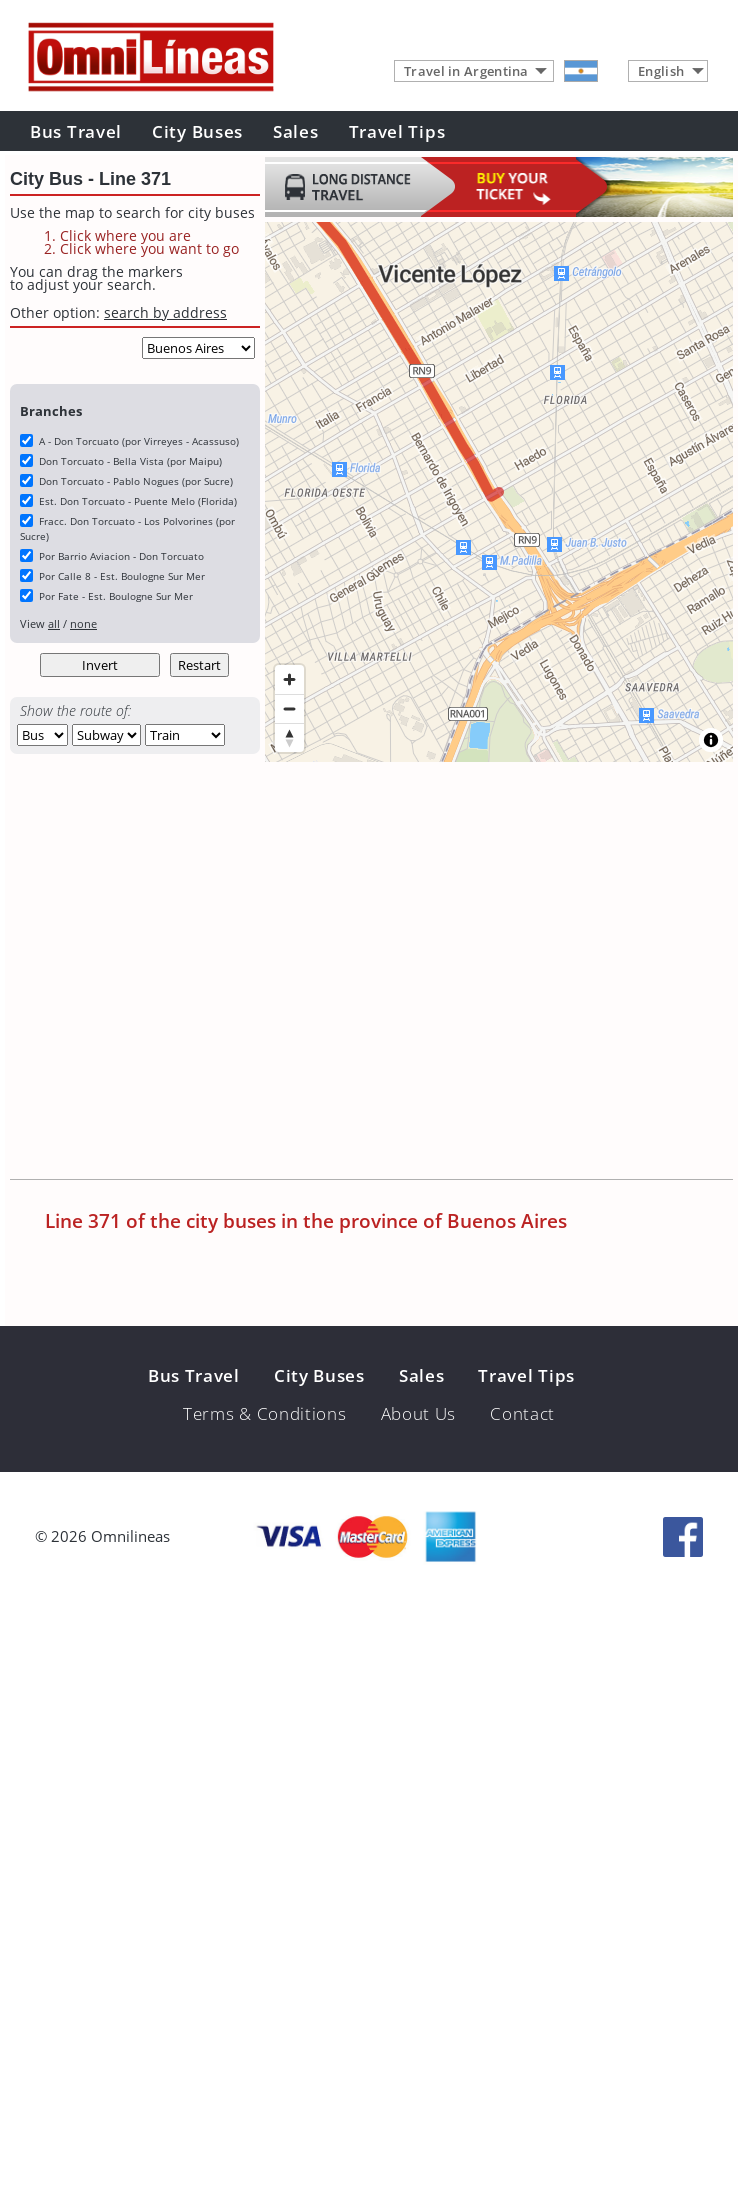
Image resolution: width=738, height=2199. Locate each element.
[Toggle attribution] (711, 740)
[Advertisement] (187, 972)
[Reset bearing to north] (289, 737)
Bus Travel (76, 131)
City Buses (197, 131)
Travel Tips (397, 131)
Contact (522, 1413)
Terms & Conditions (265, 1413)
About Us (419, 1413)
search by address (165, 312)
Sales (296, 131)
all (54, 623)
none (83, 623)
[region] (499, 492)
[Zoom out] (289, 708)
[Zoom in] (289, 679)
